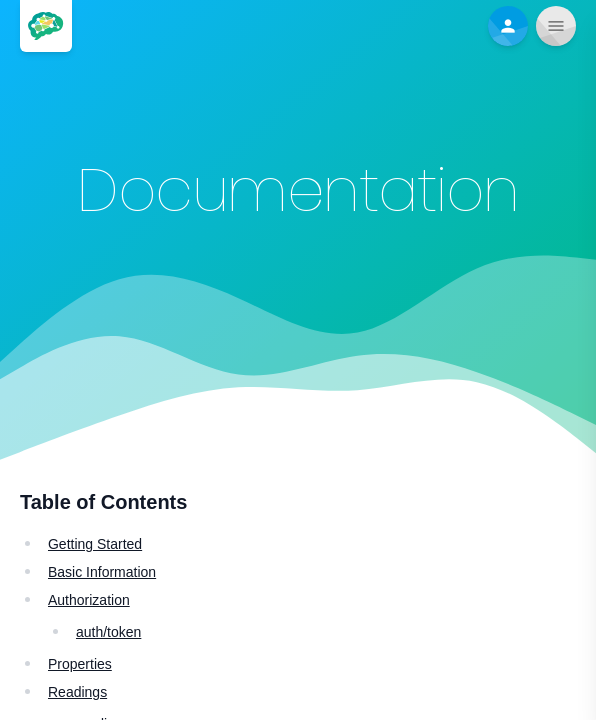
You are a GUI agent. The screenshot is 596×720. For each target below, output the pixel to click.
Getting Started (95, 544)
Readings (77, 692)
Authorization (89, 600)
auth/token (108, 632)
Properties (80, 664)
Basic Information (102, 572)
